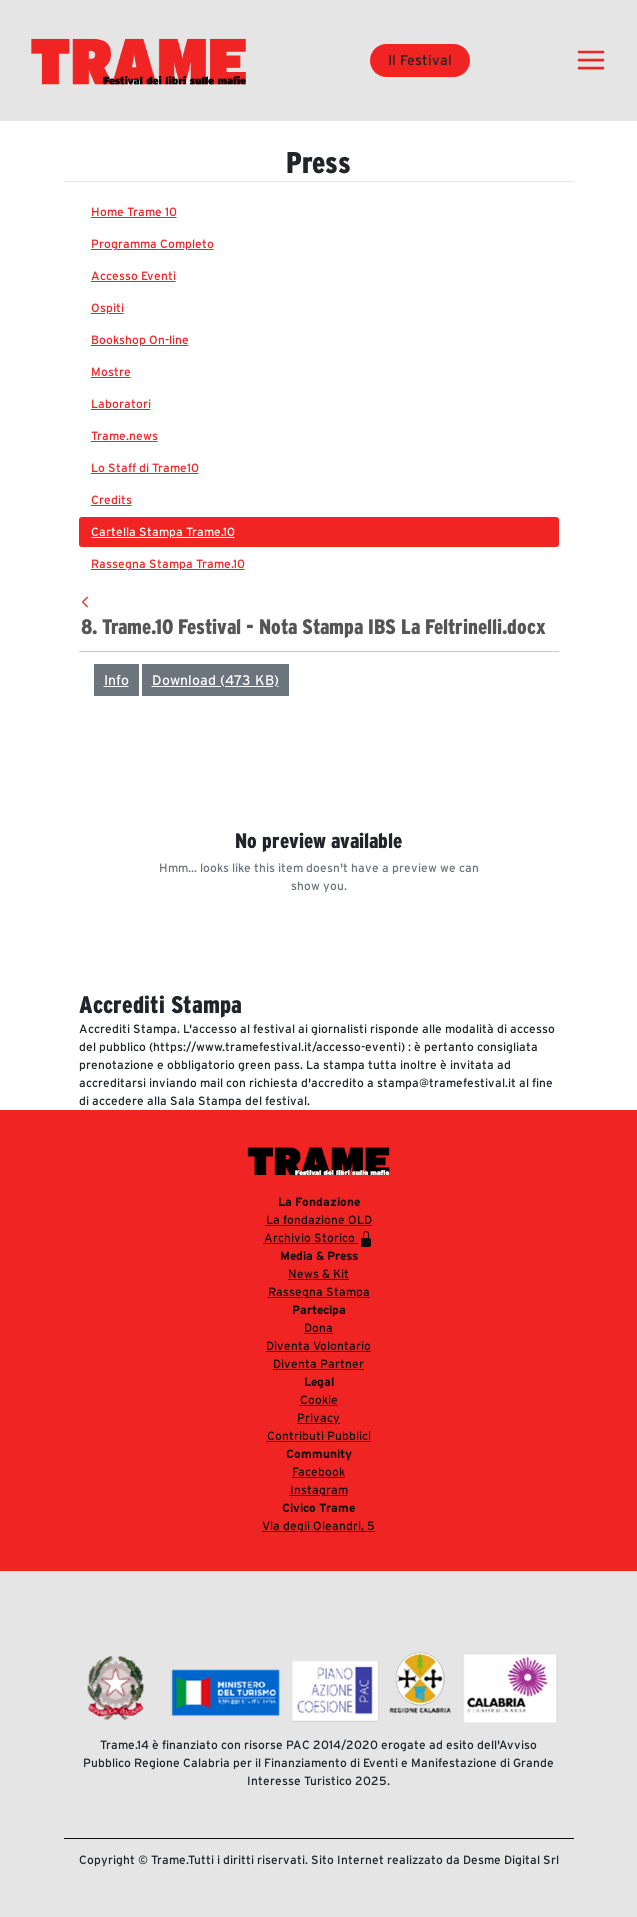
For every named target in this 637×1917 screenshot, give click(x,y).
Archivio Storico (319, 1239)
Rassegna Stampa (319, 1291)
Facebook (318, 1471)
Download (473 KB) (215, 680)
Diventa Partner (318, 1363)
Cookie (319, 1399)
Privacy (318, 1417)
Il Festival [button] (420, 60)
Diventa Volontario (318, 1345)
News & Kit (318, 1273)
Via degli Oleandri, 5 (318, 1525)
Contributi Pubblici (319, 1435)
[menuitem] (319, 212)
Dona (318, 1327)
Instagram (319, 1489)
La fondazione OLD (319, 1219)
